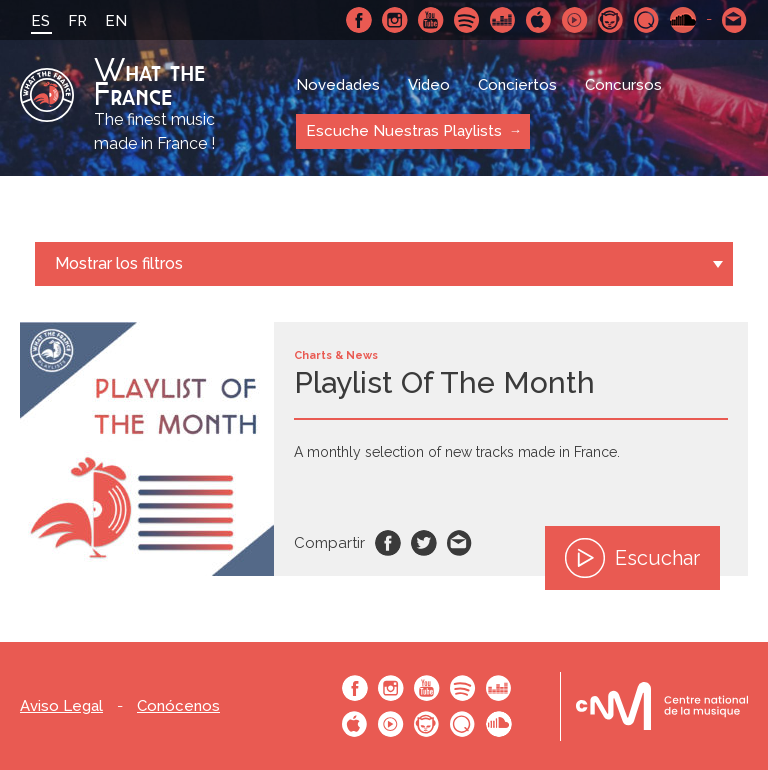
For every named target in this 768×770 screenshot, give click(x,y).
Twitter (424, 543)
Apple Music (539, 20)
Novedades (338, 85)
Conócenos (178, 706)
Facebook (359, 20)
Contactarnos (735, 20)
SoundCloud (683, 20)
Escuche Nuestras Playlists (404, 131)
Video (429, 85)
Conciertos (517, 85)
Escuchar (632, 558)
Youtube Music (575, 20)
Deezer (503, 20)
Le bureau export (662, 706)
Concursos (623, 85)
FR (77, 21)
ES (40, 21)
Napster (611, 20)
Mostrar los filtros (119, 263)
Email (460, 543)
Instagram (395, 20)
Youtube (431, 20)
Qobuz (647, 20)
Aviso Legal (61, 706)
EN (116, 21)
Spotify (467, 20)
